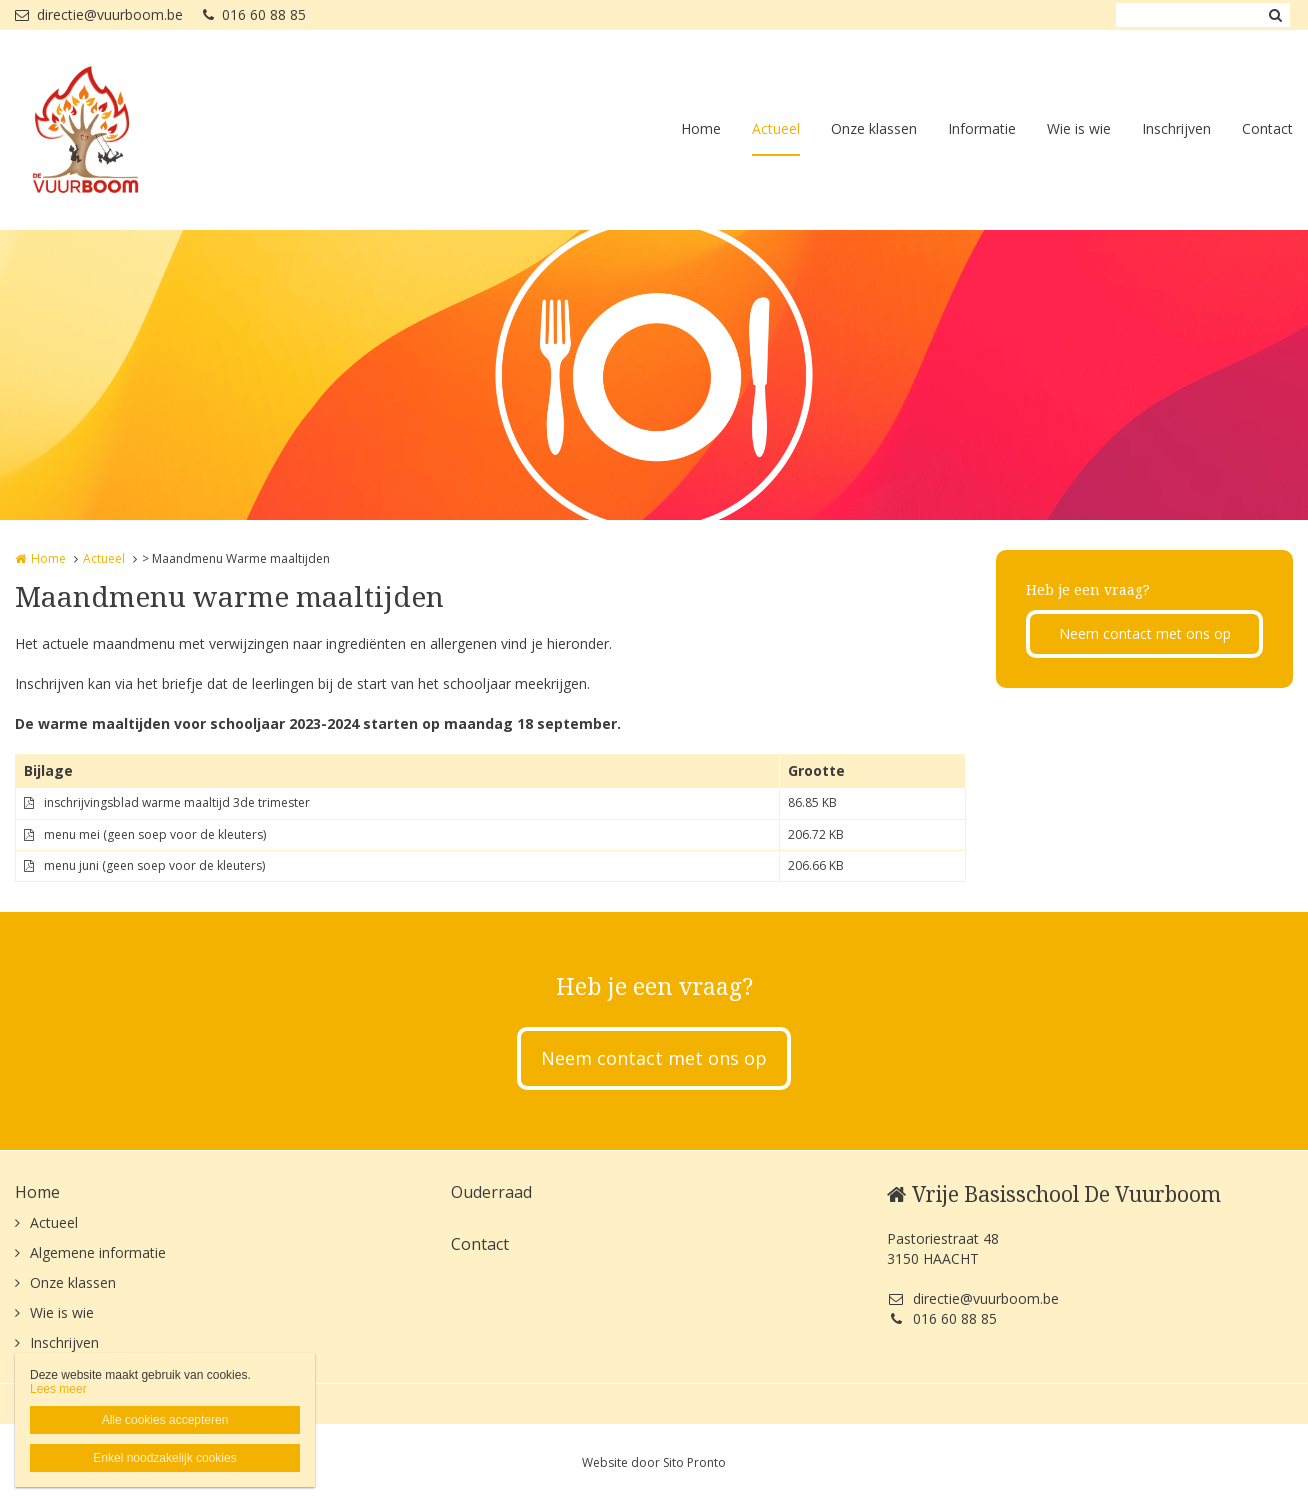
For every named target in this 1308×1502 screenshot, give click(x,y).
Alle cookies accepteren (165, 1420)
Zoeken (1275, 15)
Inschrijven (1176, 128)
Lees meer (58, 1389)
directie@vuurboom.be (99, 14)
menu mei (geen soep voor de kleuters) (155, 834)
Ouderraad (491, 1192)
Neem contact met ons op (1145, 633)
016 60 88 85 (254, 14)
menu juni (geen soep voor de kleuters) (154, 865)
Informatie (982, 128)
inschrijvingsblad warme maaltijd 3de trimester (177, 802)
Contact (1267, 128)
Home (701, 128)
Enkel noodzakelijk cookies (164, 1458)
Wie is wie (1079, 128)
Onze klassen (874, 128)
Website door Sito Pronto (654, 1462)
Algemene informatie (98, 1252)
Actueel (776, 128)
